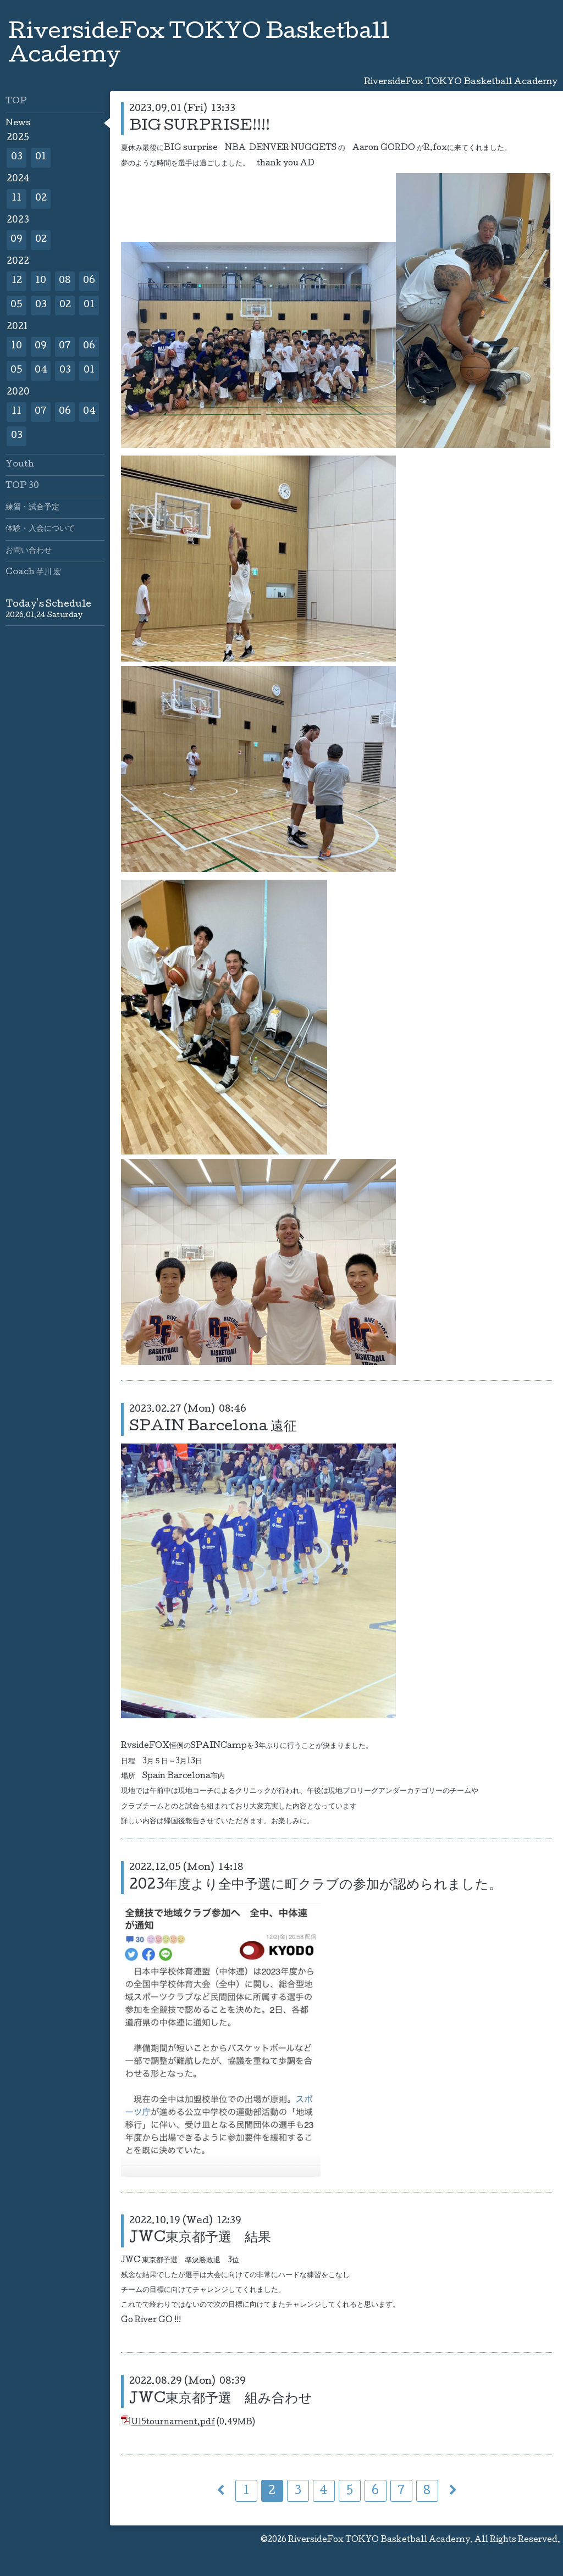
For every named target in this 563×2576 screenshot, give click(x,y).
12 (17, 281)
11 (16, 198)
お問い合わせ (28, 551)
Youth (19, 464)
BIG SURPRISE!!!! (199, 126)
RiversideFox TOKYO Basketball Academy (379, 2540)
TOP (16, 101)
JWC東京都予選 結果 (200, 2238)
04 (41, 370)
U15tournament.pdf (173, 2423)
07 (65, 346)
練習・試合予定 (32, 507)
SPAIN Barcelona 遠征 (213, 1427)
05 (16, 305)
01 (40, 157)
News (18, 123)
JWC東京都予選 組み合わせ (220, 2399)
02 (41, 198)
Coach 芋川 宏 (33, 572)
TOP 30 (22, 486)
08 (65, 281)
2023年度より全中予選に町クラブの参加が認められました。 (315, 1885)
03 (17, 157)
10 (40, 281)
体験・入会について (40, 529)
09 (16, 240)
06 (89, 281)
